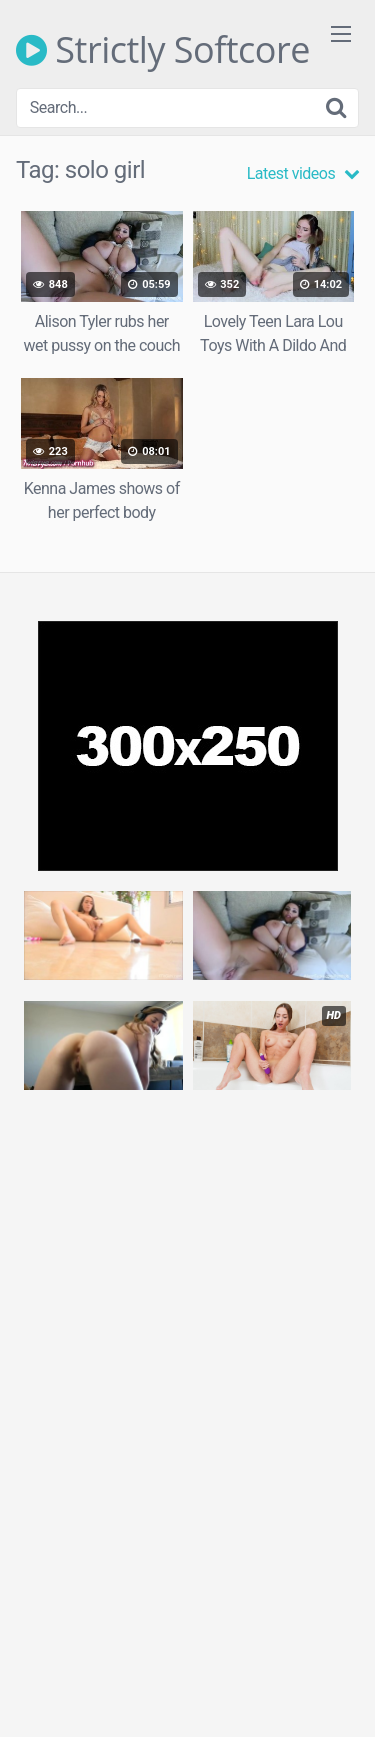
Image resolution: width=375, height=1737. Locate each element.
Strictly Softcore (163, 50)
